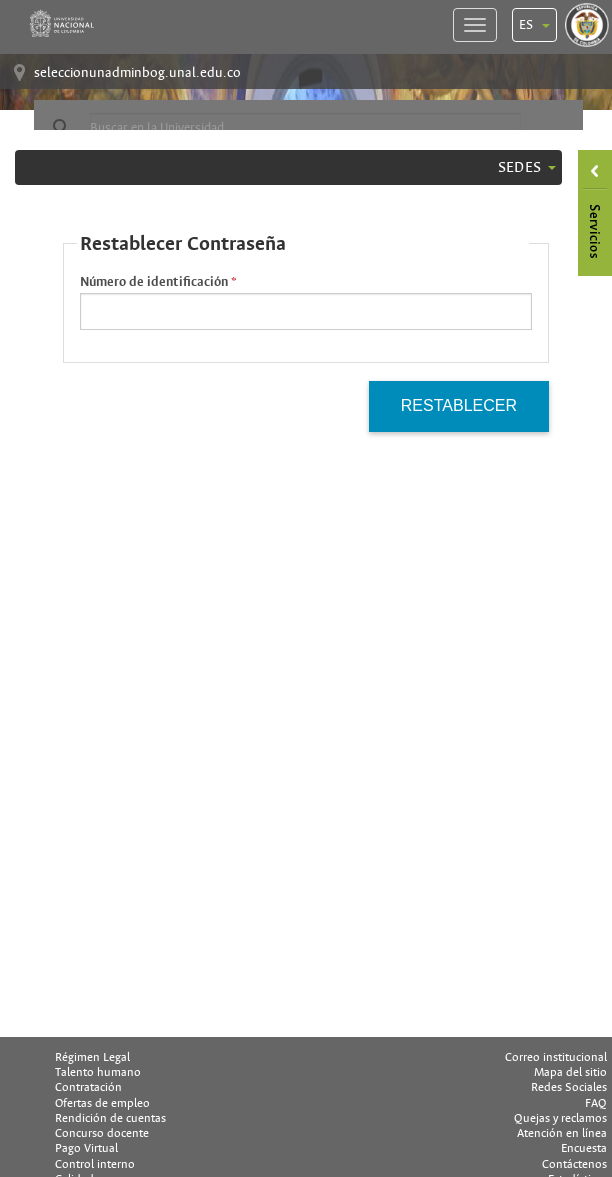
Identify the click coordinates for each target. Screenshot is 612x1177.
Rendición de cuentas (110, 1118)
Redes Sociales (569, 1087)
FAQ (596, 1103)
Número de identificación (154, 282)
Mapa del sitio (570, 1072)
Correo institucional (556, 1057)
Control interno (95, 1164)
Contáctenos (574, 1164)
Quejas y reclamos (560, 1118)
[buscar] (305, 128)
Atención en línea (562, 1133)
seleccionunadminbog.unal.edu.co (137, 72)
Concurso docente (102, 1133)
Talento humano (98, 1072)
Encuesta (584, 1148)
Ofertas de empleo (102, 1103)
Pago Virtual (86, 1148)
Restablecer (459, 405)
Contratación (88, 1087)
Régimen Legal (92, 1057)
